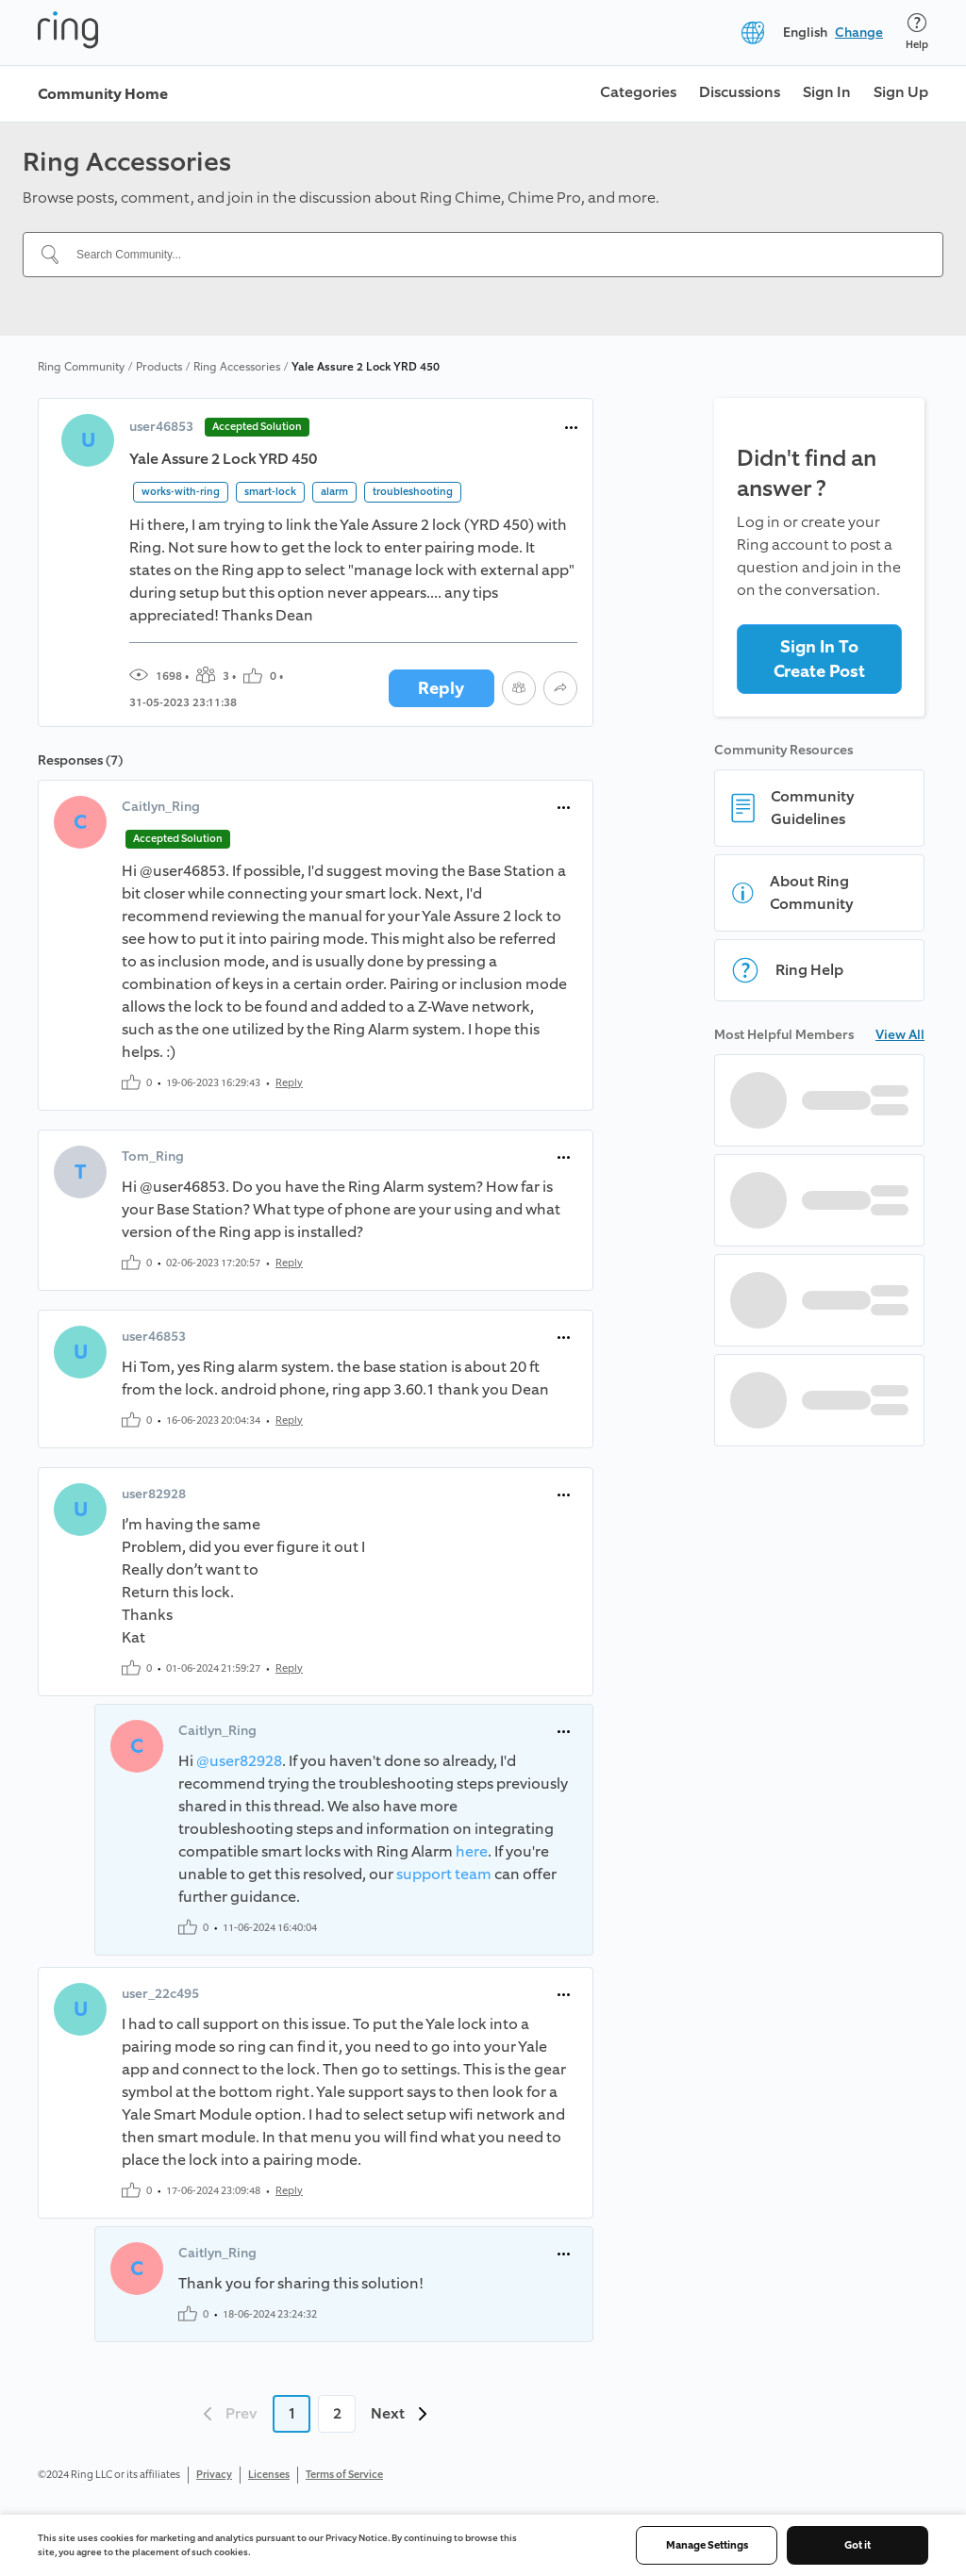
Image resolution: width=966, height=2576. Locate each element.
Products (159, 366)
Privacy (214, 2475)
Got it (857, 2545)
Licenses (269, 2475)
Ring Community (81, 366)
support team (443, 1874)
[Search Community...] (494, 254)
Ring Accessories (236, 366)
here (472, 1851)
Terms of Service (344, 2475)
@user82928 (239, 1761)
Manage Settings (707, 2545)
